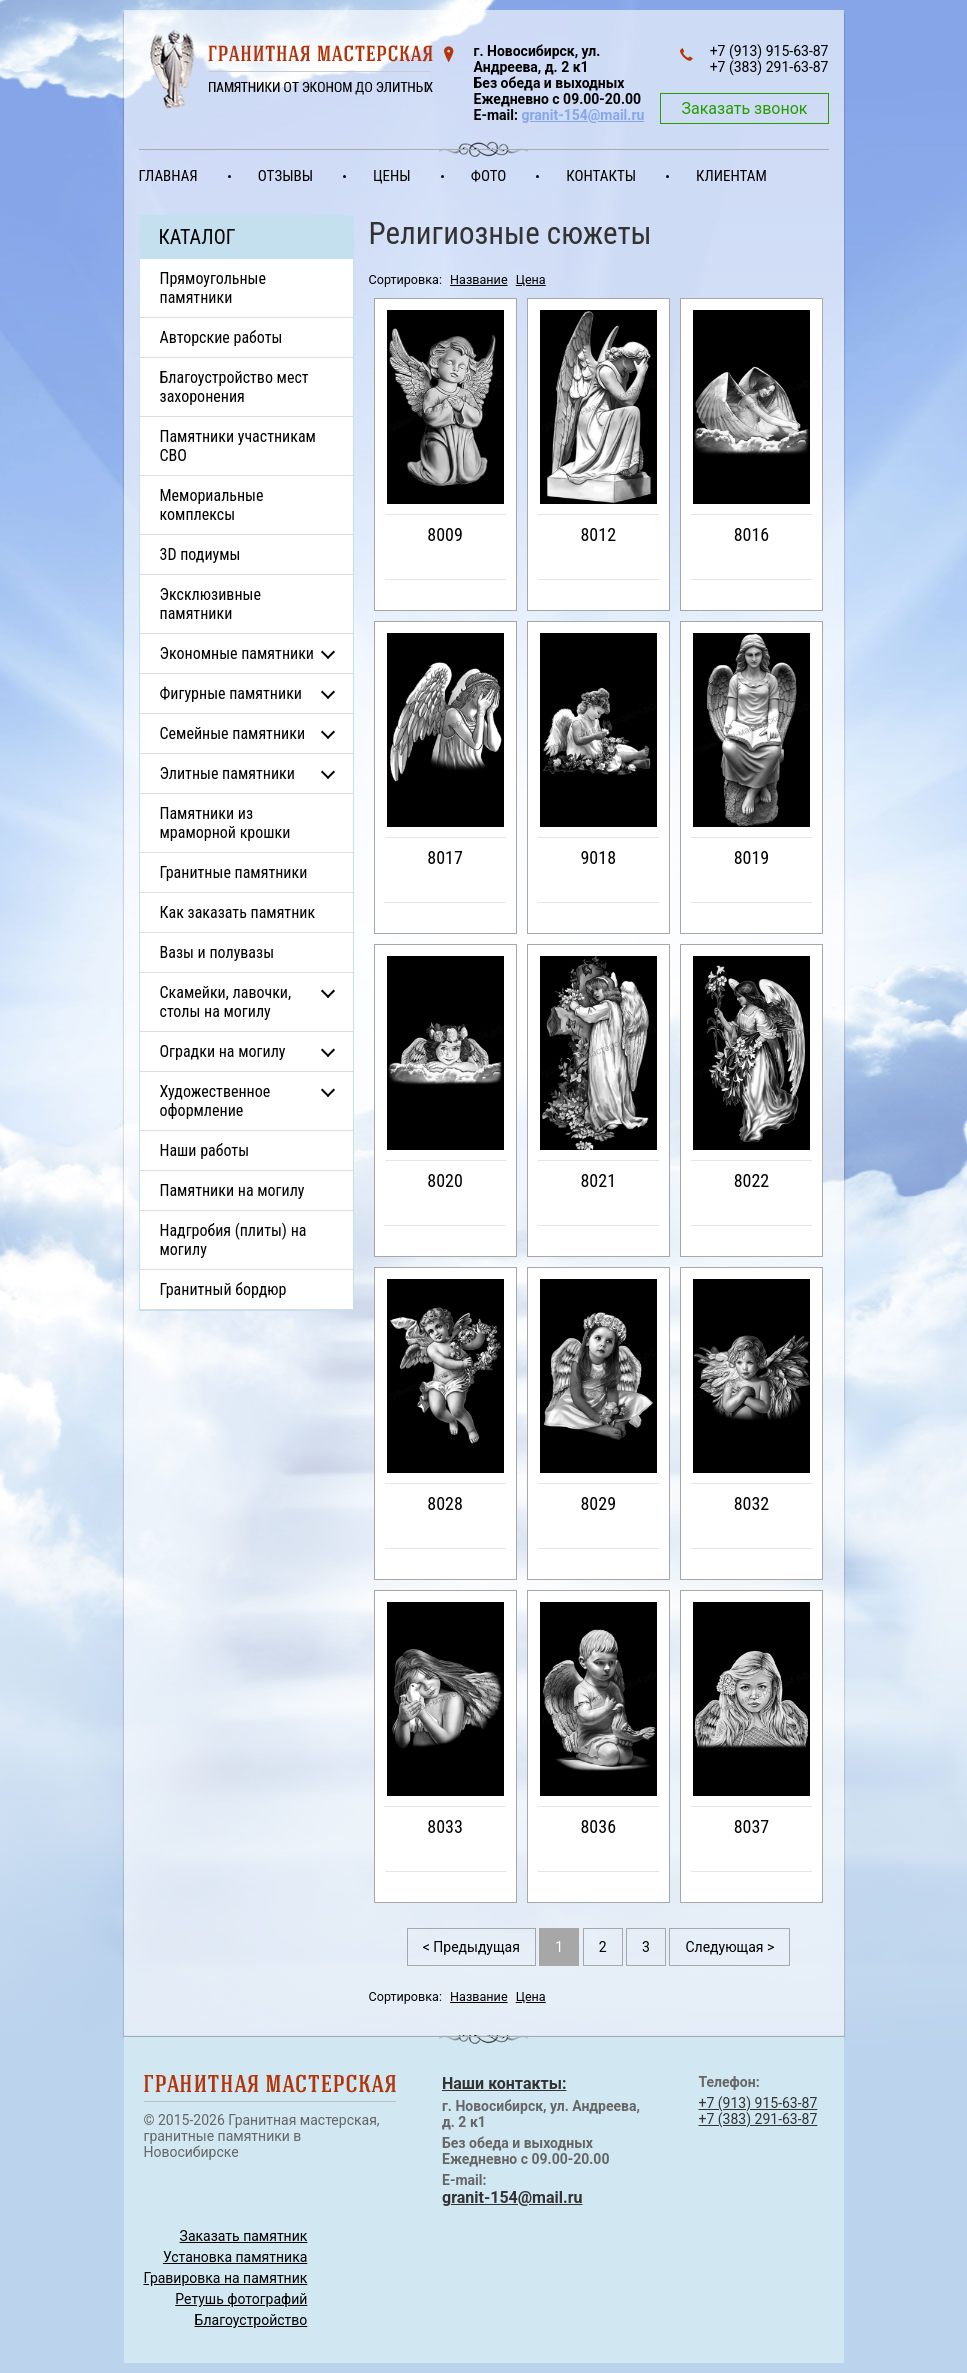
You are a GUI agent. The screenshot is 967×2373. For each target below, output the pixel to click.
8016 (752, 534)
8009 (445, 534)
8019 (752, 857)
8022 (752, 1180)
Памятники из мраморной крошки (225, 823)
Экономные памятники (237, 653)
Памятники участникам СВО (238, 446)
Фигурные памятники (231, 693)
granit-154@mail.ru (582, 115)
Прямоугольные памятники (213, 288)
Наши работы (205, 1150)
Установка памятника (235, 2257)
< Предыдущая (471, 1947)
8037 (752, 1826)
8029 (598, 1503)
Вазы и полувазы (217, 952)
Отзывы (285, 176)
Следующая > (729, 1947)
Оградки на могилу (223, 1051)
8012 (598, 534)
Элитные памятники (227, 773)
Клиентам (731, 176)
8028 (445, 1503)
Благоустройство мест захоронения (234, 387)
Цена (531, 279)
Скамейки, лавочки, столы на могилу (226, 1002)
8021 (598, 1180)
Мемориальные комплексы (212, 505)
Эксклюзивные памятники (210, 604)
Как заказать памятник (238, 912)
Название (479, 279)
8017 (445, 857)
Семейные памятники (233, 733)
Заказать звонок (744, 108)
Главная (168, 176)
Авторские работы (221, 337)
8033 (445, 1826)
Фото (489, 176)
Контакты (601, 176)
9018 (598, 857)
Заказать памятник (244, 2236)
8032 (752, 1503)
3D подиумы (200, 554)
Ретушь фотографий (241, 2299)
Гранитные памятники (234, 872)
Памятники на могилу (232, 1190)
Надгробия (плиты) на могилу (233, 1240)
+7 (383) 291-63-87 (758, 2119)
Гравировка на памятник (226, 2278)
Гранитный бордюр (223, 1289)
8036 (598, 1826)
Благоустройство (251, 2320)
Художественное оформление (215, 1101)
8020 (445, 1180)
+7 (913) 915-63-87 (758, 2103)
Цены (392, 176)
